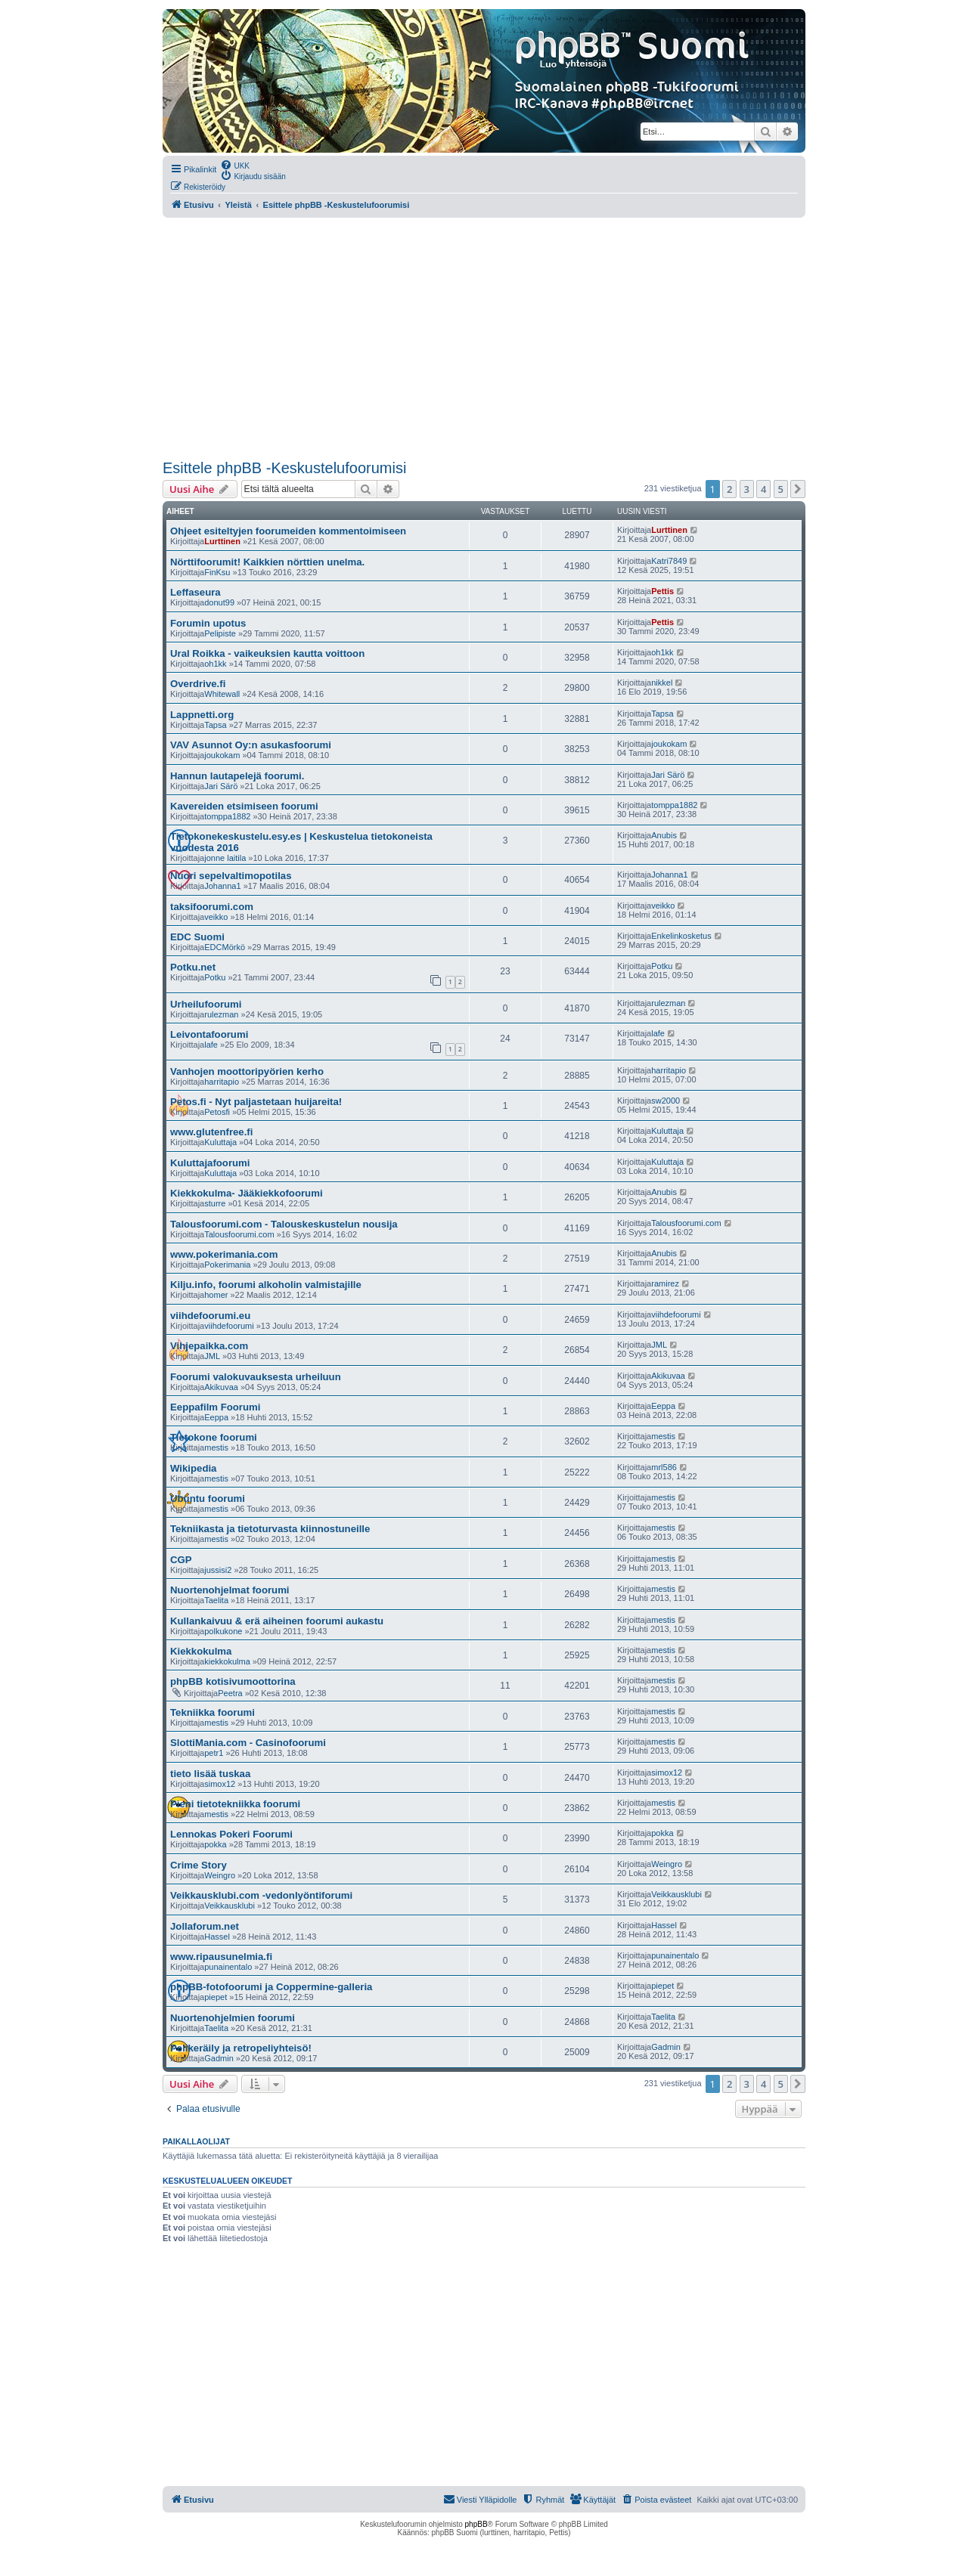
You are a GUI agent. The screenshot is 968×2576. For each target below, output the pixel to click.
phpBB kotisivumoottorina (233, 1681)
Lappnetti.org (202, 714)
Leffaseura (195, 592)
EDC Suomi (197, 937)
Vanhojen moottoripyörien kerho (247, 1071)
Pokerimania (227, 1264)
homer (216, 1294)
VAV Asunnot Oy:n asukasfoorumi (250, 745)
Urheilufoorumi (206, 1004)
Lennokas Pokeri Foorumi (231, 1834)
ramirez (665, 1283)
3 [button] (746, 489)
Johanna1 (222, 885)
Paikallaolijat (196, 2141)
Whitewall (222, 693)
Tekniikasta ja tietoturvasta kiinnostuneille (270, 1528)
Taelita (216, 1600)
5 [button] (780, 489)
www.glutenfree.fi (211, 1132)
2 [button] (729, 489)
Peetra (230, 1693)
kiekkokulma (227, 1661)
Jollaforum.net (204, 1926)
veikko (216, 916)
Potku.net (193, 967)
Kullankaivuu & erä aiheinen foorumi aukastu (276, 1621)
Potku (214, 977)
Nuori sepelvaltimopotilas (231, 875)
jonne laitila (225, 857)
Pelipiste (220, 633)
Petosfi (217, 1111)
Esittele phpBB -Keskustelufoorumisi (284, 468)
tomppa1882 (227, 816)
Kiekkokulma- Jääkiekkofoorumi (246, 1193)
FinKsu (217, 572)
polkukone (223, 1631)
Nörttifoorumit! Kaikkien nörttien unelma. (267, 562)
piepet (215, 1997)
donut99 (219, 602)
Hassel (217, 1936)
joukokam (222, 755)
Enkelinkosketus (681, 935)
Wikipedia (193, 1468)
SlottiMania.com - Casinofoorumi (248, 1742)
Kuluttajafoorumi (210, 1163)
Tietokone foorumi (213, 1437)
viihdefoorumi (228, 1325)
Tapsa (215, 724)
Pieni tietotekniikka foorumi (235, 1804)
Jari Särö (220, 786)
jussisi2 (217, 1569)
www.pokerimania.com (224, 1254)
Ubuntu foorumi (207, 1498)
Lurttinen (222, 541)
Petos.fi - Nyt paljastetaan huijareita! (256, 1101)
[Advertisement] (484, 338)
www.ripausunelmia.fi (221, 1956)
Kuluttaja (220, 1142)
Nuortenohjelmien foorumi (232, 2017)
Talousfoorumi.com (239, 1234)
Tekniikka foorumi (212, 1712)
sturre (214, 1203)
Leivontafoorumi (209, 1034)
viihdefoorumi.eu (210, 1315)
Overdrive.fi (197, 683)
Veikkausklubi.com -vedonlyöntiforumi (261, 1895)
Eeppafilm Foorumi (215, 1407)
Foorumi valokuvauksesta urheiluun (255, 1376)
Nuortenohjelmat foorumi (230, 1590)
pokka (215, 1844)
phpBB (476, 2524)
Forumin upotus (208, 623)
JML (212, 1356)
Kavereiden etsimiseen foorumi (244, 806)
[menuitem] (235, 164)
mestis (216, 1447)
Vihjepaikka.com (209, 1345)
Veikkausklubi (229, 1905)
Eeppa (216, 1417)
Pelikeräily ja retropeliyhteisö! (241, 2048)
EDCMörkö (224, 947)
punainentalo (228, 1966)
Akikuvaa (221, 1387)
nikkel (661, 682)
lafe (211, 1044)
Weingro (219, 1875)
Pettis (662, 591)
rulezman (221, 1014)
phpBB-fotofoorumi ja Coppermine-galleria (271, 1986)
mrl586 (664, 1467)
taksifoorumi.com (211, 906)
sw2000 (665, 1100)
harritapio (221, 1081)
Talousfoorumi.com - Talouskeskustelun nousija (284, 1224)
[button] (797, 489)
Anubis (664, 835)
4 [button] (763, 489)
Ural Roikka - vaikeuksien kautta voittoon (267, 653)
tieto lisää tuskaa (210, 1773)
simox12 (219, 1783)
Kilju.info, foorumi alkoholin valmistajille (265, 1284)
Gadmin (219, 2058)
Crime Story (198, 1865)
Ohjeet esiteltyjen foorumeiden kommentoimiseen (288, 531)
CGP (181, 1559)
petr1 (213, 1752)
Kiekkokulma (200, 1651)
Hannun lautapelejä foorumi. (237, 776)
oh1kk (215, 663)
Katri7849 (669, 560)
